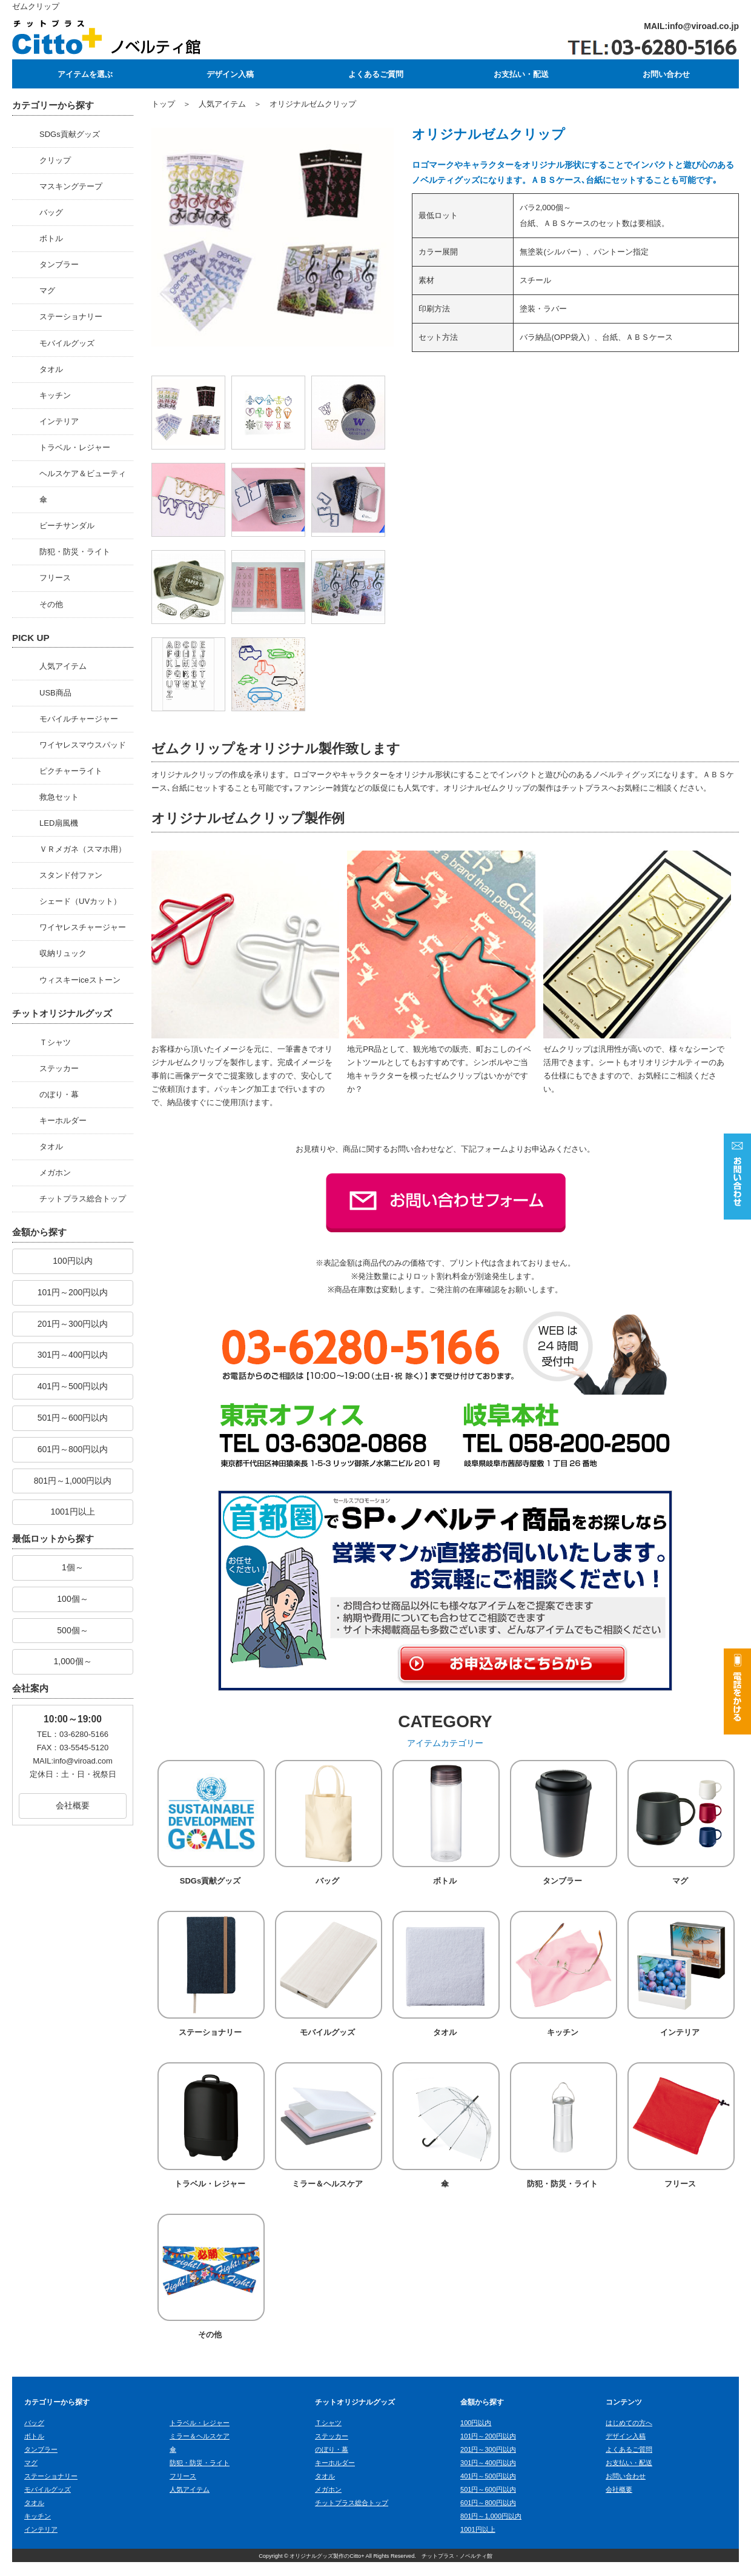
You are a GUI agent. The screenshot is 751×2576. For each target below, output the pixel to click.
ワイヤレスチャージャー (82, 927)
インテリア (59, 421)
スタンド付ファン (70, 875)
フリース (55, 577)
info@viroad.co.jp (703, 26)
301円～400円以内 (73, 1354)
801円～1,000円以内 (72, 1481)
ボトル (51, 238)
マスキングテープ (70, 186)
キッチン (55, 395)
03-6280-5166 (83, 1734)
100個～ (72, 1599)
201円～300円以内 (73, 1324)
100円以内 (72, 1261)
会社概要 (73, 1805)
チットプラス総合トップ (82, 1198)
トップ (163, 103)
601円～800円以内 (73, 1449)
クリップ (55, 160)
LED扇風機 (58, 823)
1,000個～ (72, 1661)
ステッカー (59, 1068)
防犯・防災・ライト (74, 551)
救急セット (59, 797)
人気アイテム (63, 666)
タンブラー (59, 264)
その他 (51, 604)
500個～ (72, 1630)
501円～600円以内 (73, 1417)
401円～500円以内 (73, 1386)
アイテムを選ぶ (84, 74)
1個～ (73, 1567)
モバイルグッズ (66, 343)
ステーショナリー (70, 316)
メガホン (55, 1172)
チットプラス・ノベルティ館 (457, 2570)
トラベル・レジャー (74, 447)
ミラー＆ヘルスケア (327, 2194)
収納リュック (63, 953)
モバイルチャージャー (78, 718)
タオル (51, 369)
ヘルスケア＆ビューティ (82, 473)
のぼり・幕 (59, 1094)
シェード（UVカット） (80, 901)
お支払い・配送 (521, 74)
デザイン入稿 (230, 74)
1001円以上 (72, 1511)
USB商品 (55, 692)
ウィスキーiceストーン (80, 979)
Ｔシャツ (55, 1042)
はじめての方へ (629, 2436)
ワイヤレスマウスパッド (82, 744)
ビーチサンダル (66, 525)
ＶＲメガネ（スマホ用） (82, 849)
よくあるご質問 (375, 74)
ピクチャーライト (70, 770)
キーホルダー (63, 1120)
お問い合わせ (666, 74)
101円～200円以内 (73, 1292)
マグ (47, 290)
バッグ (51, 212)
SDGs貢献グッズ (69, 134)
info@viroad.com (83, 1760)
